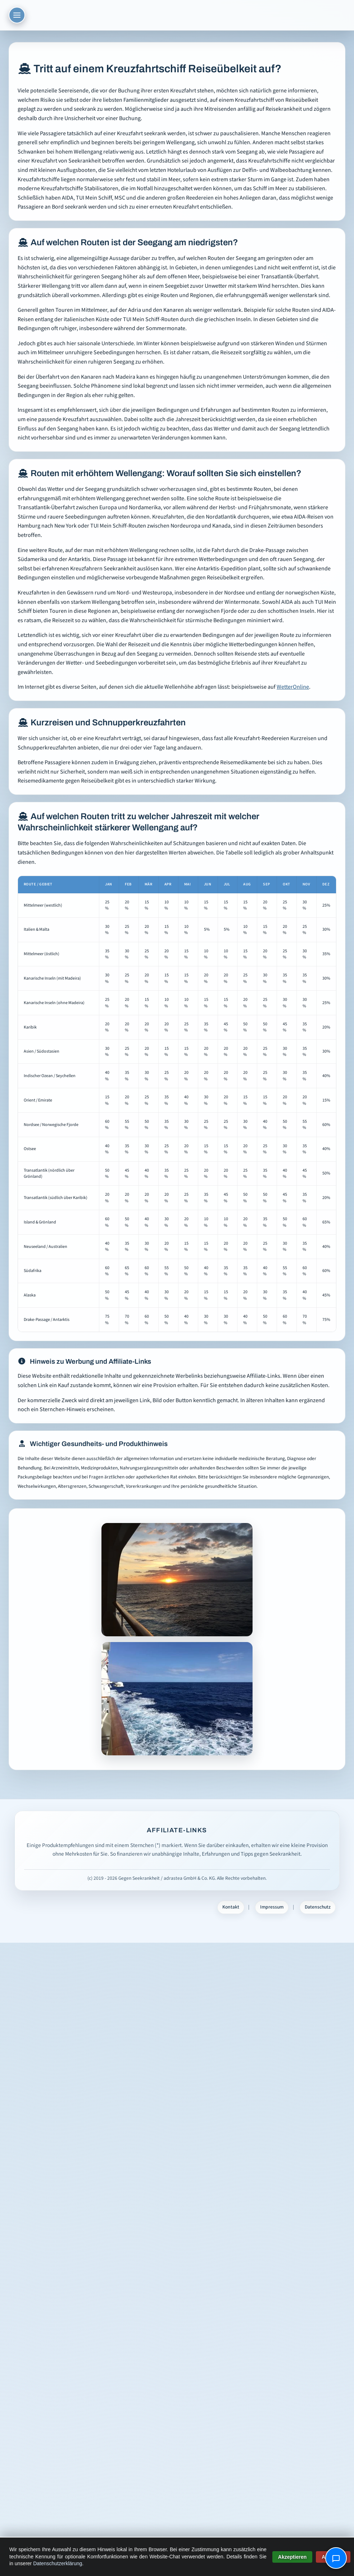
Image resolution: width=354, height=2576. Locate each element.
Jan (108, 884)
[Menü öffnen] (17, 15)
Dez (326, 884)
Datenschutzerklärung (57, 2563)
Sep (266, 884)
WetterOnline (293, 687)
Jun (207, 884)
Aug (247, 884)
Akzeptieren (292, 2557)
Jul (227, 884)
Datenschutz (318, 1907)
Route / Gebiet (38, 884)
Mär (148, 884)
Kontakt (230, 1907)
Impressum (271, 1907)
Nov (306, 884)
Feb (128, 884)
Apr (167, 884)
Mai (187, 884)
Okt (286, 884)
